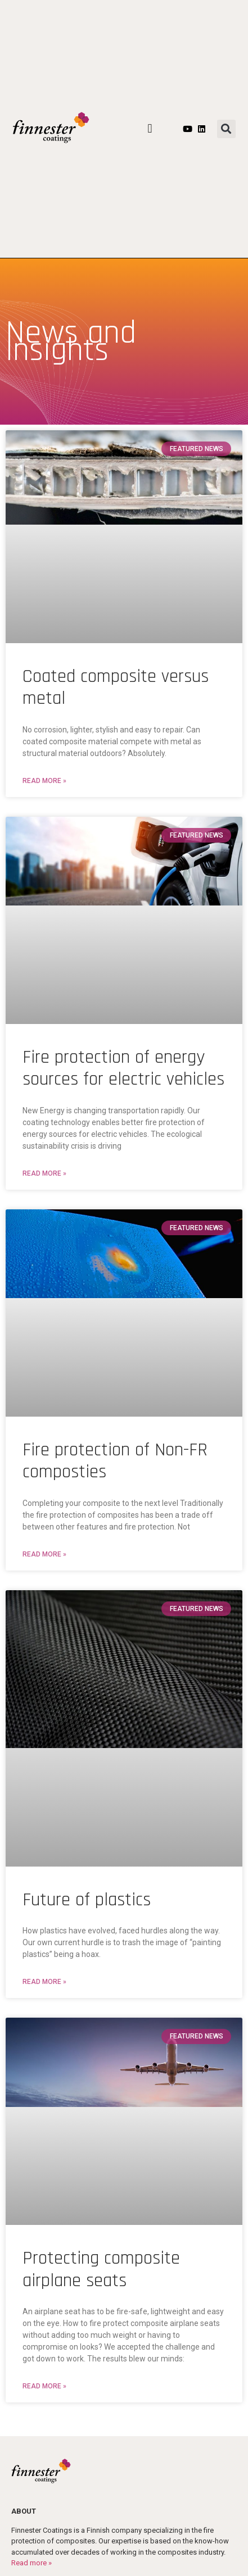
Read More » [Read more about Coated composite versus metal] (44, 781)
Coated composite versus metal (115, 688)
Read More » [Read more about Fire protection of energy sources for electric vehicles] (44, 1173)
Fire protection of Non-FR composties (115, 1461)
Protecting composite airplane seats (101, 2269)
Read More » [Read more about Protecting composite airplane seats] (44, 2386)
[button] (150, 129)
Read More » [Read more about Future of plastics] (44, 1982)
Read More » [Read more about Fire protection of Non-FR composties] (44, 1554)
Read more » (31, 2563)
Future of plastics (86, 1899)
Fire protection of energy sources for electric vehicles (123, 1068)
